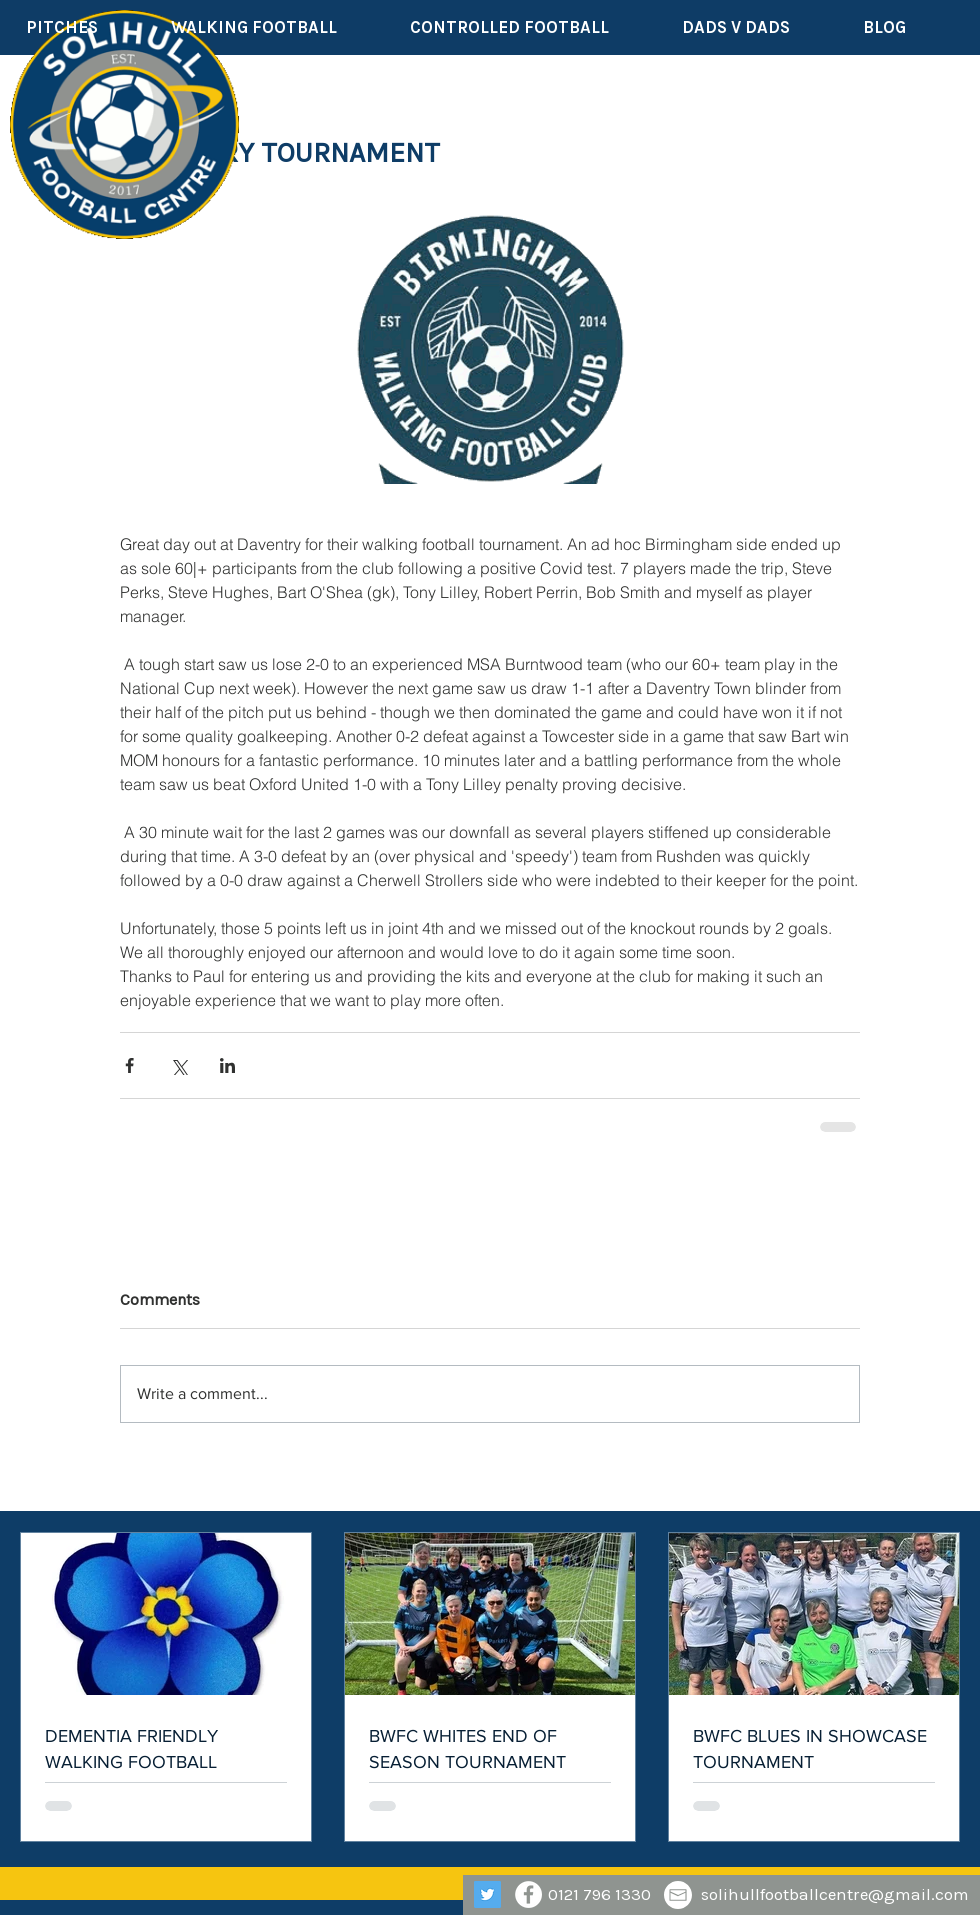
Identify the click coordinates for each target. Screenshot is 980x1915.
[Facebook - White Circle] (528, 1894)
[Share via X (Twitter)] (178, 1065)
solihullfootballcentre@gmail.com (835, 1894)
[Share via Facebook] (129, 1065)
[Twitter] (487, 1894)
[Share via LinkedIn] (227, 1065)
